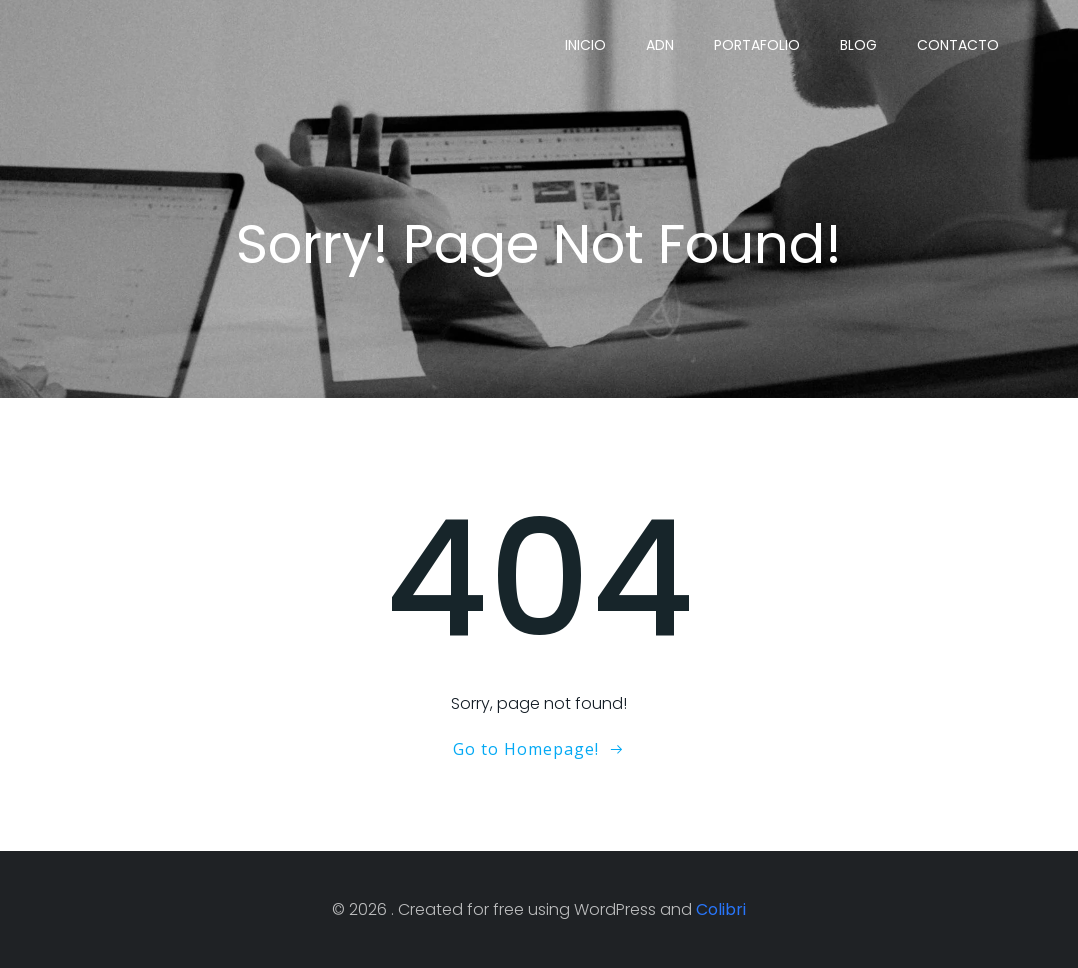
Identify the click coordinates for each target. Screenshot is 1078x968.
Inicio (585, 45)
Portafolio (757, 45)
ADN (660, 45)
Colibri (721, 909)
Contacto (958, 45)
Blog (858, 45)
